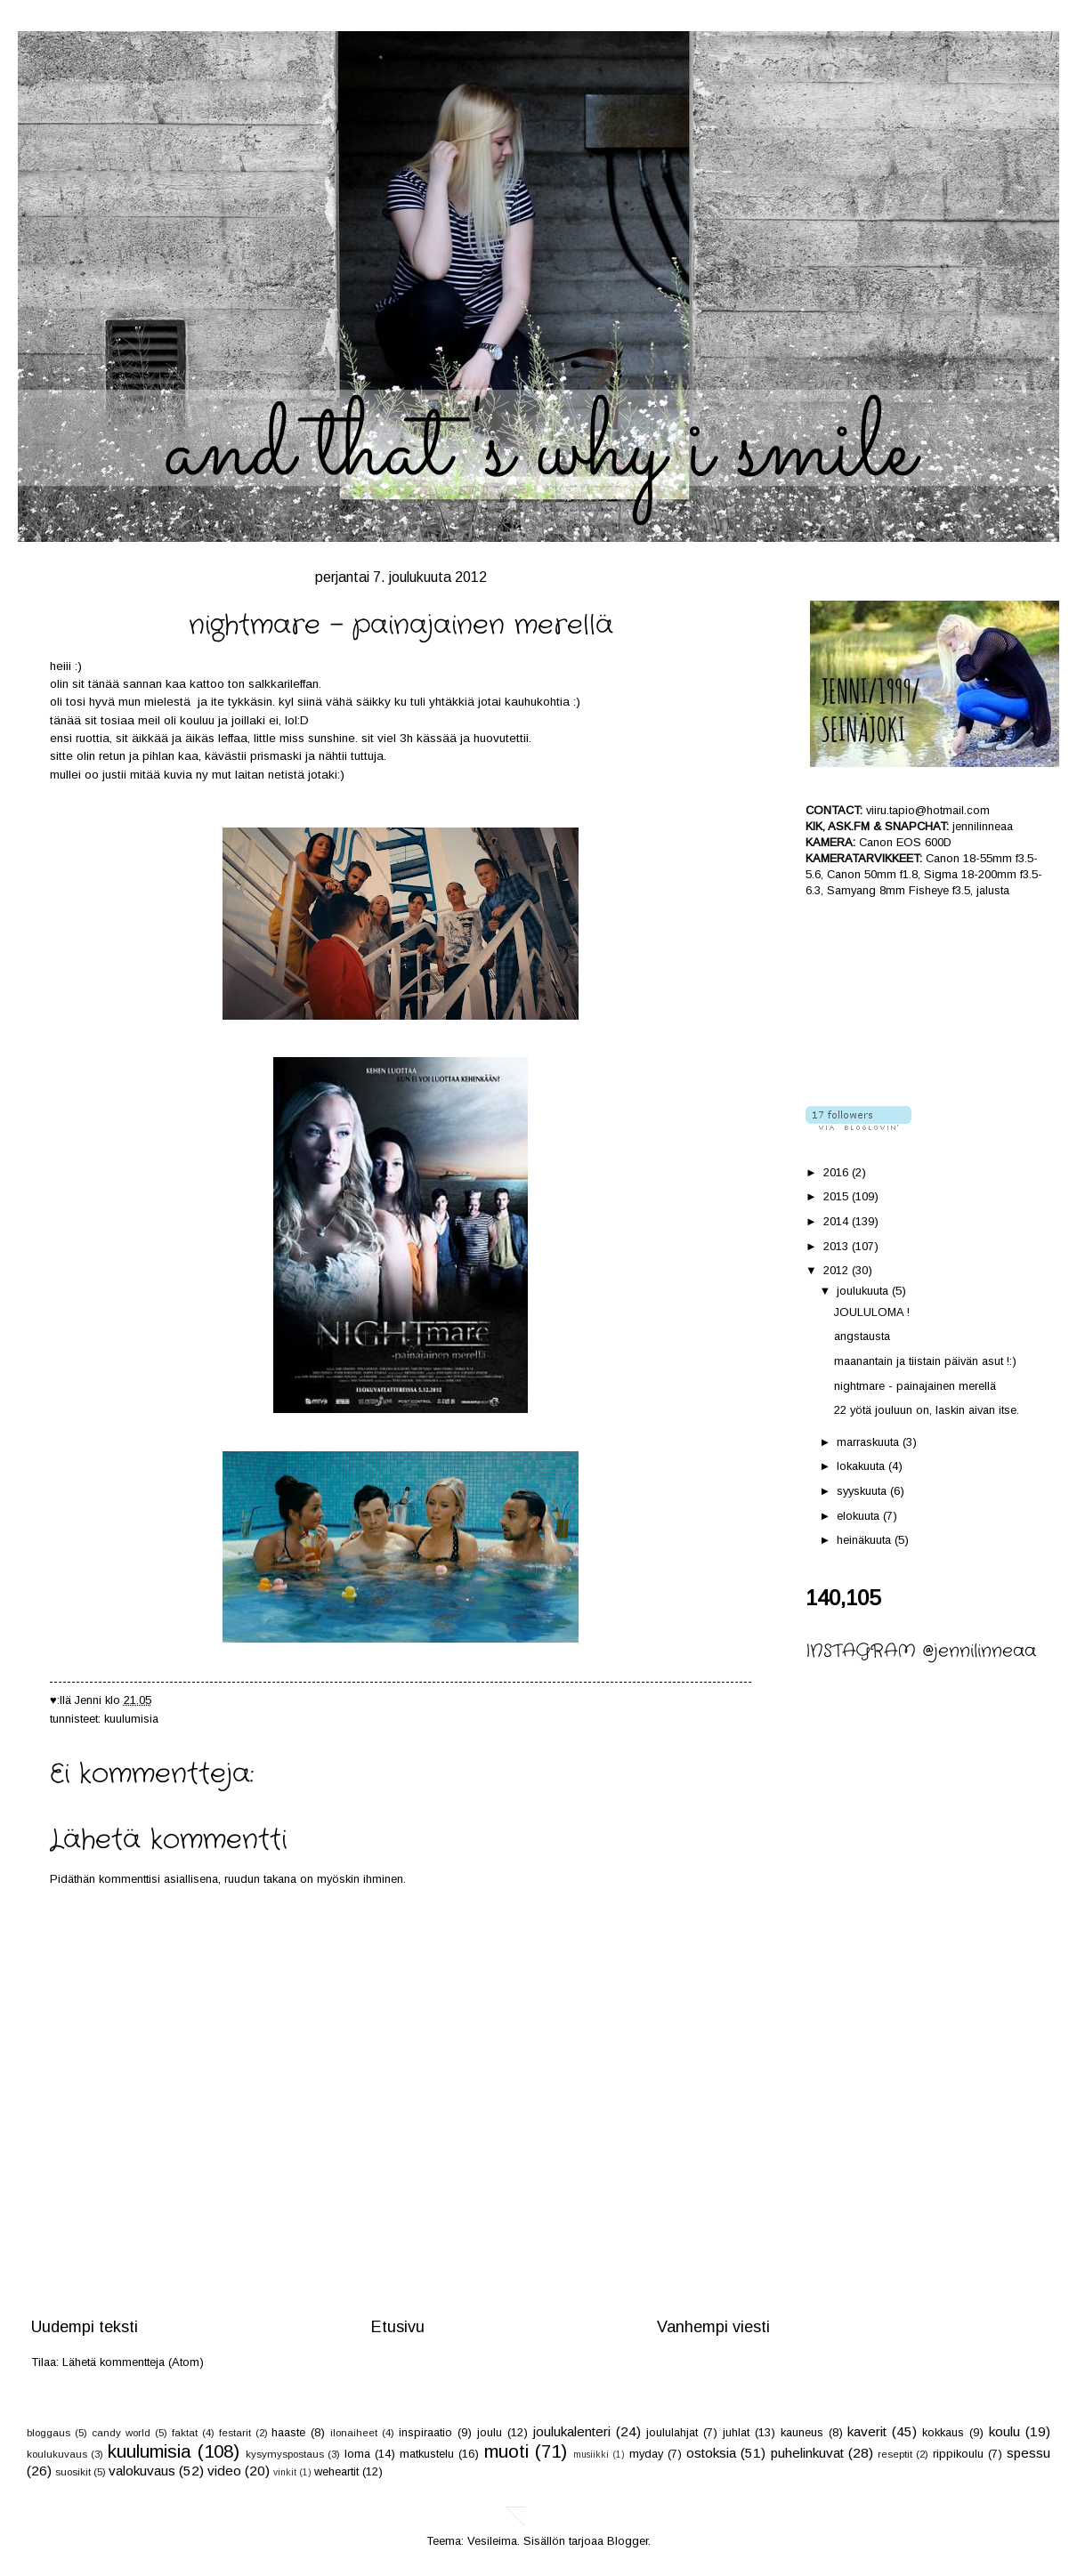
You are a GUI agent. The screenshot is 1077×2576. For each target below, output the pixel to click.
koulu (1004, 2431)
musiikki (591, 2454)
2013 (837, 1246)
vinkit (284, 2472)
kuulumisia (131, 1718)
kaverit (867, 2431)
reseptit (895, 2454)
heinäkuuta (866, 1539)
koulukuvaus (57, 2454)
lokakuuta (862, 1466)
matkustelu (427, 2453)
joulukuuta (864, 1290)
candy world (121, 2432)
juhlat (736, 2432)
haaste (288, 2432)
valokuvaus (142, 2470)
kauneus (802, 2432)
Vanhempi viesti (713, 2327)
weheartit (336, 2471)
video (224, 2470)
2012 (837, 1270)
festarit (235, 2432)
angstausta (862, 1336)
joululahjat (672, 2432)
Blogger (627, 2541)
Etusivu (398, 2327)
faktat (185, 2432)
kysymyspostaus (285, 2454)
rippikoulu (958, 2453)
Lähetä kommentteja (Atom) (133, 2362)
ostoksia (711, 2452)
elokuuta (860, 1515)
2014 (837, 1221)
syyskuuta (863, 1491)
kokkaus (943, 2432)
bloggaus (48, 2432)
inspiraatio (425, 2432)
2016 (837, 1172)
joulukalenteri (572, 2431)
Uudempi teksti (84, 2327)
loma (357, 2453)
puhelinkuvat (807, 2452)
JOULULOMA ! (872, 1312)
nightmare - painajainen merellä (915, 1386)
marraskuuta (870, 1442)
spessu (1028, 2452)
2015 (837, 1196)
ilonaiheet (353, 2432)
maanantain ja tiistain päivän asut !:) (925, 1361)
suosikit (73, 2472)
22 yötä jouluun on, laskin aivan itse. (926, 1410)
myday (646, 2453)
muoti (506, 2451)
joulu (489, 2432)
